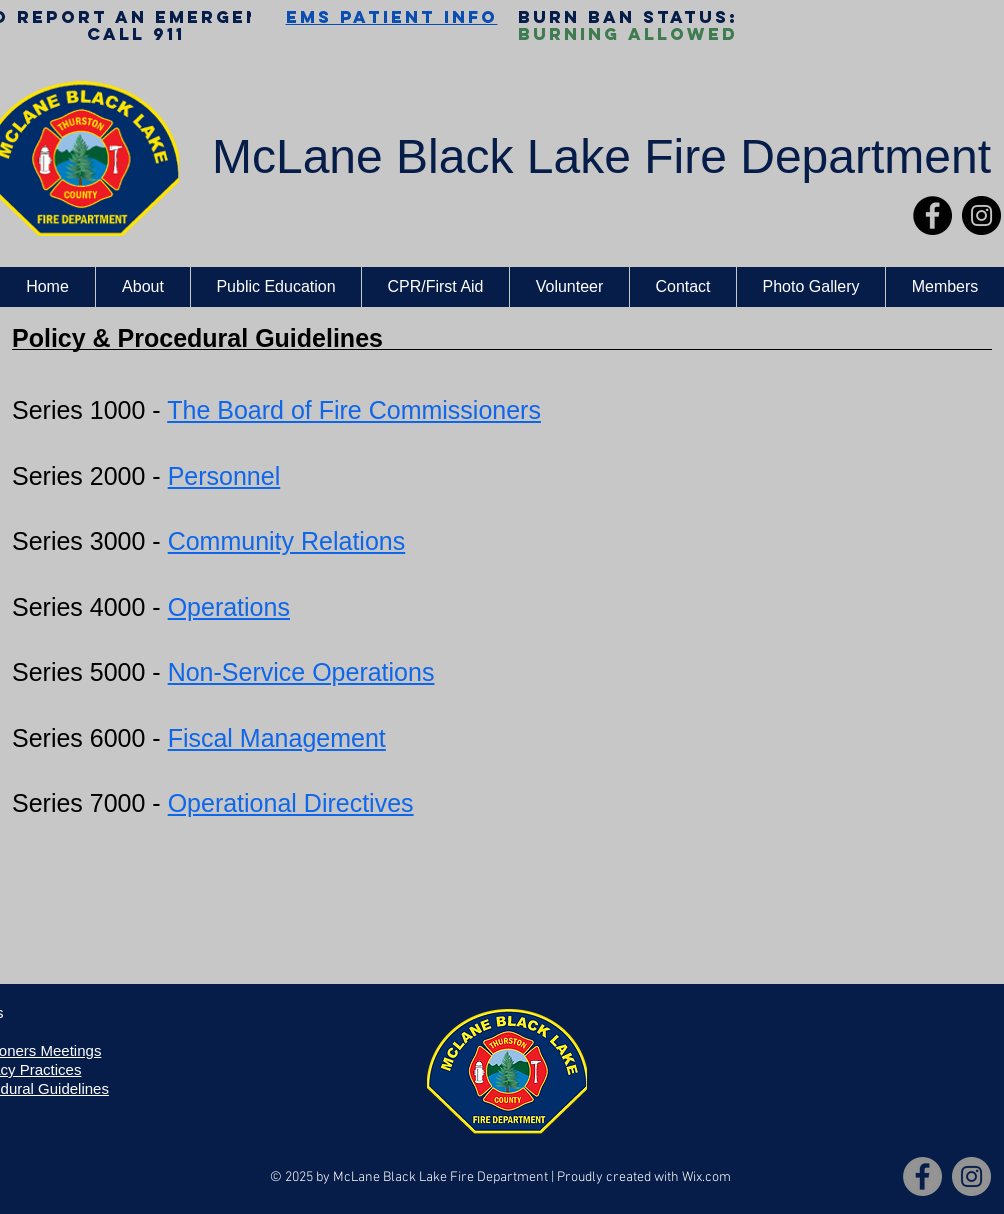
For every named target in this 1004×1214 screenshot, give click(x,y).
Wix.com (706, 1177)
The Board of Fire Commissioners (354, 410)
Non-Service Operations (301, 672)
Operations (229, 607)
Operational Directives (291, 803)
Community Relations (287, 541)
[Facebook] (932, 215)
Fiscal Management (277, 738)
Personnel (224, 476)
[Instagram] (981, 215)
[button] (142, 287)
